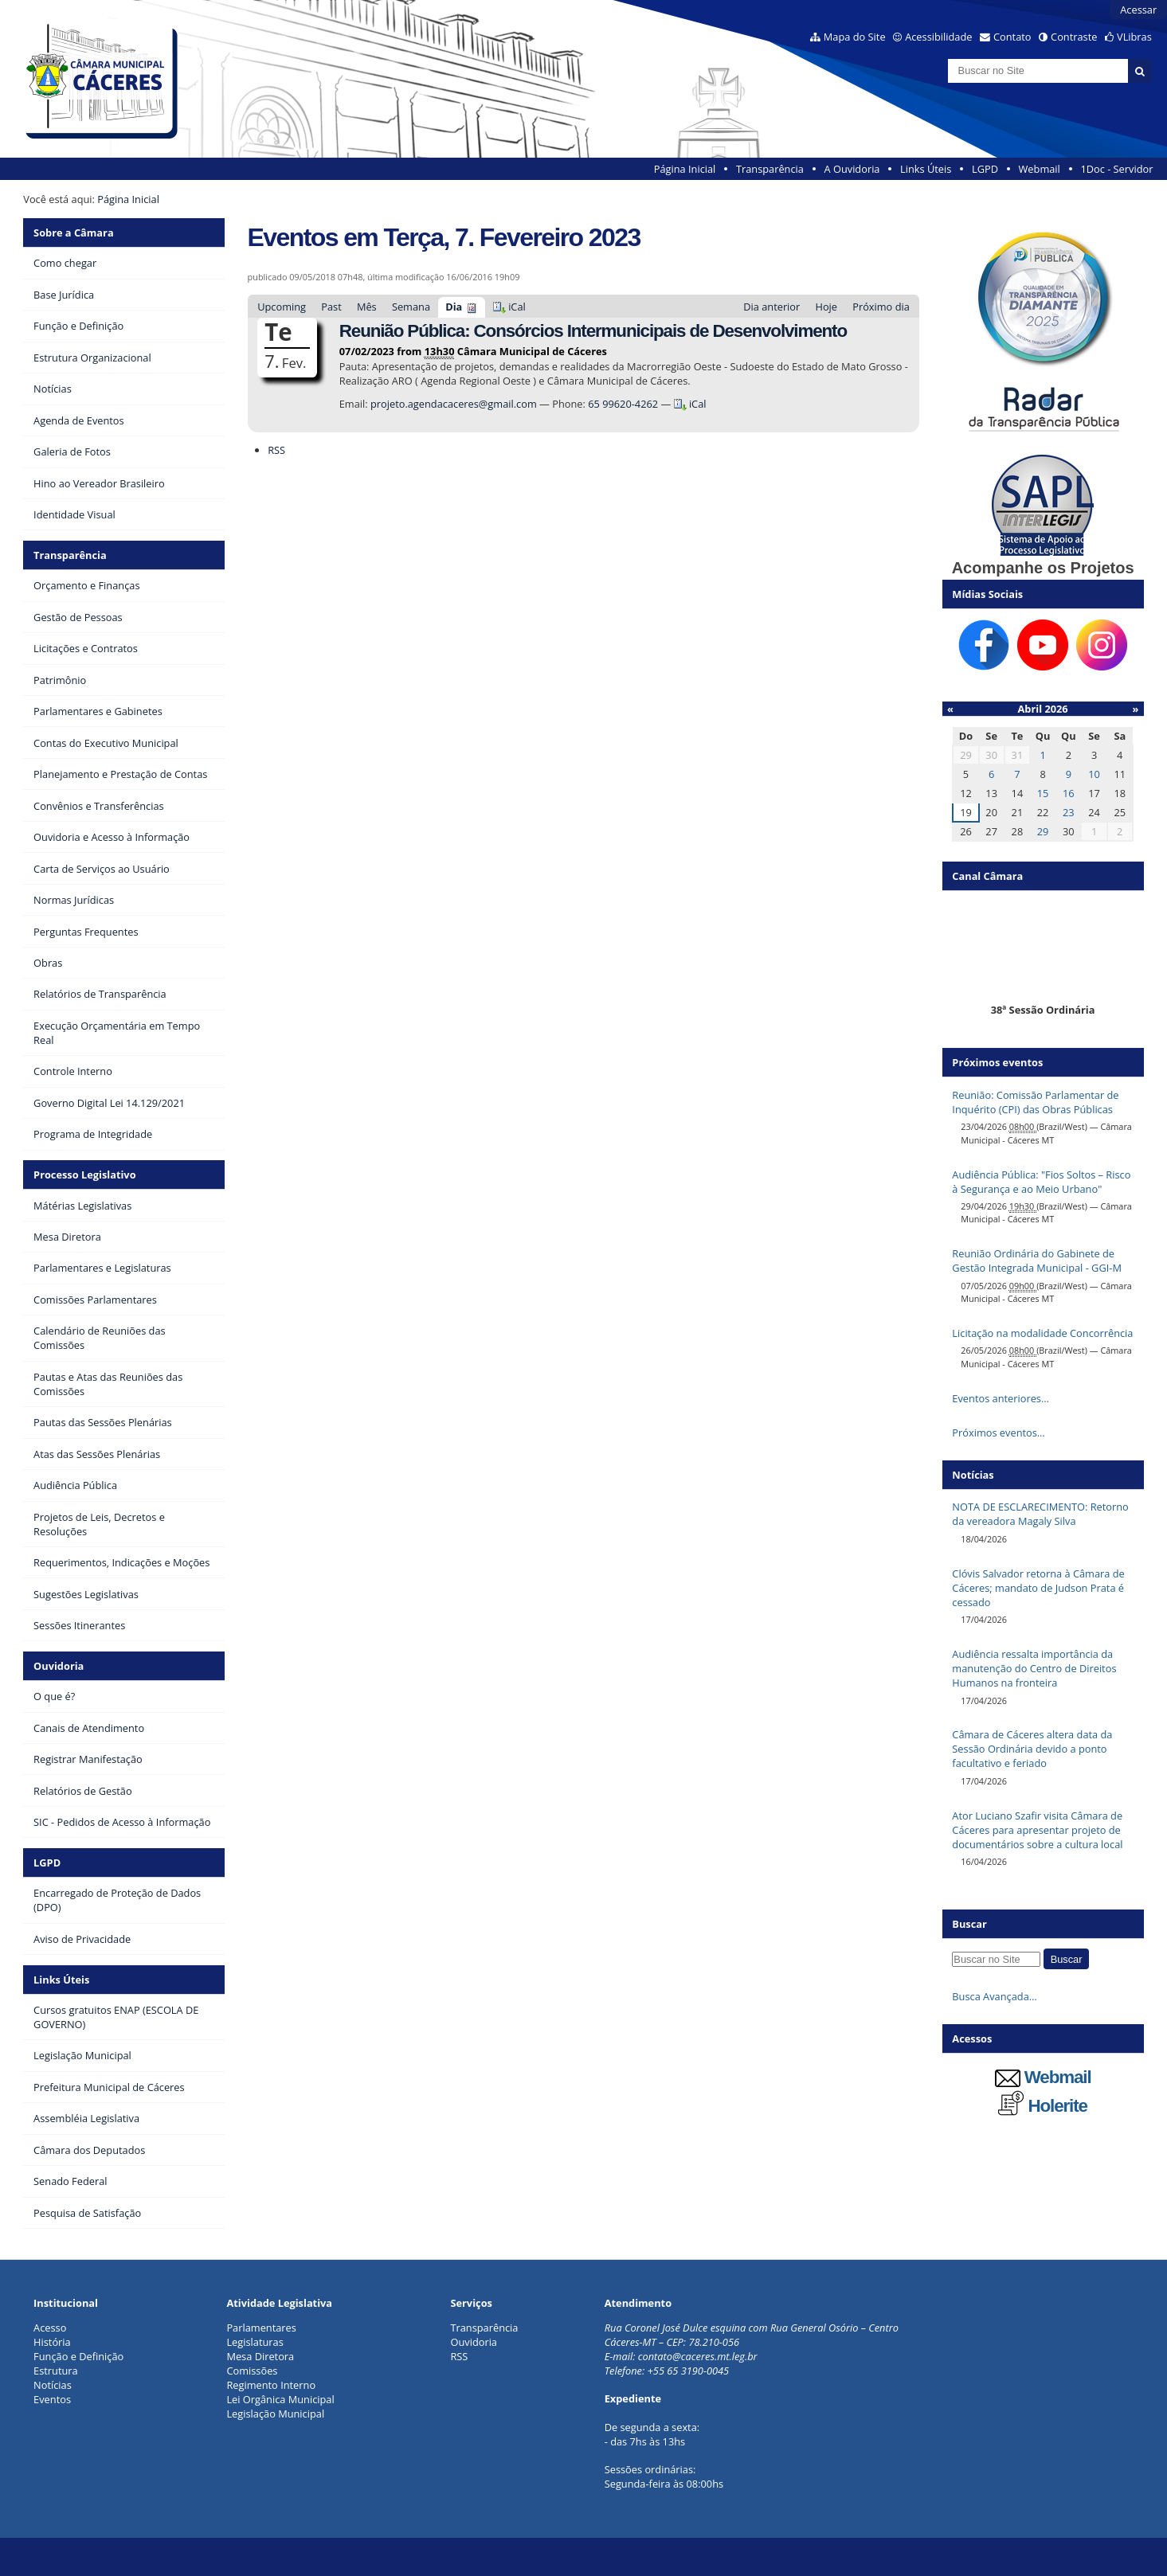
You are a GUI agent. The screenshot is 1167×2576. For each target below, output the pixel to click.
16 (1069, 793)
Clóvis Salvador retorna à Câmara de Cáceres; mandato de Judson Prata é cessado (1038, 1587)
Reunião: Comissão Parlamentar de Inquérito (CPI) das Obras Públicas (1035, 1102)
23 (1069, 812)
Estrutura (55, 2370)
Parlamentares (261, 2327)
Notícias (52, 2385)
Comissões (251, 2370)
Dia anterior (771, 306)
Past (331, 306)
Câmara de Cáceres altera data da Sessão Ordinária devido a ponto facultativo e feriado (1032, 1748)
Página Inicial (685, 169)
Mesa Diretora (260, 2356)
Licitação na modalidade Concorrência (1042, 1333)
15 (1043, 793)
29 (1043, 831)
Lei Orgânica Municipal (280, 2399)
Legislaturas (254, 2342)
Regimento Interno (270, 2385)
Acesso (49, 2327)
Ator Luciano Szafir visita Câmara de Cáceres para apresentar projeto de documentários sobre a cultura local (1037, 1829)
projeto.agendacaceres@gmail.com (454, 404)
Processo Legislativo (84, 1174)
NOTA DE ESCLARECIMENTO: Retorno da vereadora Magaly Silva (1040, 1513)
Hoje (826, 306)
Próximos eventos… (998, 1432)
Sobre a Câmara (73, 232)
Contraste (1074, 36)
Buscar (969, 1924)
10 (1094, 774)
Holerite (1042, 2106)
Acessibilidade (938, 36)
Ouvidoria (58, 1666)
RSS (276, 450)
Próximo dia (881, 306)
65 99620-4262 (623, 404)
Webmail (1039, 169)
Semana (411, 306)
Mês (367, 306)
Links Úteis (925, 169)
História (52, 2342)
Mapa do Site (855, 36)
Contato (1012, 36)
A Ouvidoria (852, 169)
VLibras (1134, 36)
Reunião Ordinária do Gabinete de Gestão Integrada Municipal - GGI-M (1037, 1260)
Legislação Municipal (275, 2413)
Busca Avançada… (994, 1996)
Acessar (1138, 9)
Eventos (52, 2399)
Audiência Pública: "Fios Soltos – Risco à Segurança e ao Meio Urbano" (1041, 1181)
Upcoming (281, 306)
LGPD (985, 169)
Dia (453, 306)
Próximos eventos (997, 1062)
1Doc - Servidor (1116, 169)
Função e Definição (78, 2356)
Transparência (770, 169)
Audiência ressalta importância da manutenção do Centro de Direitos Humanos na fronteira (1034, 1668)
